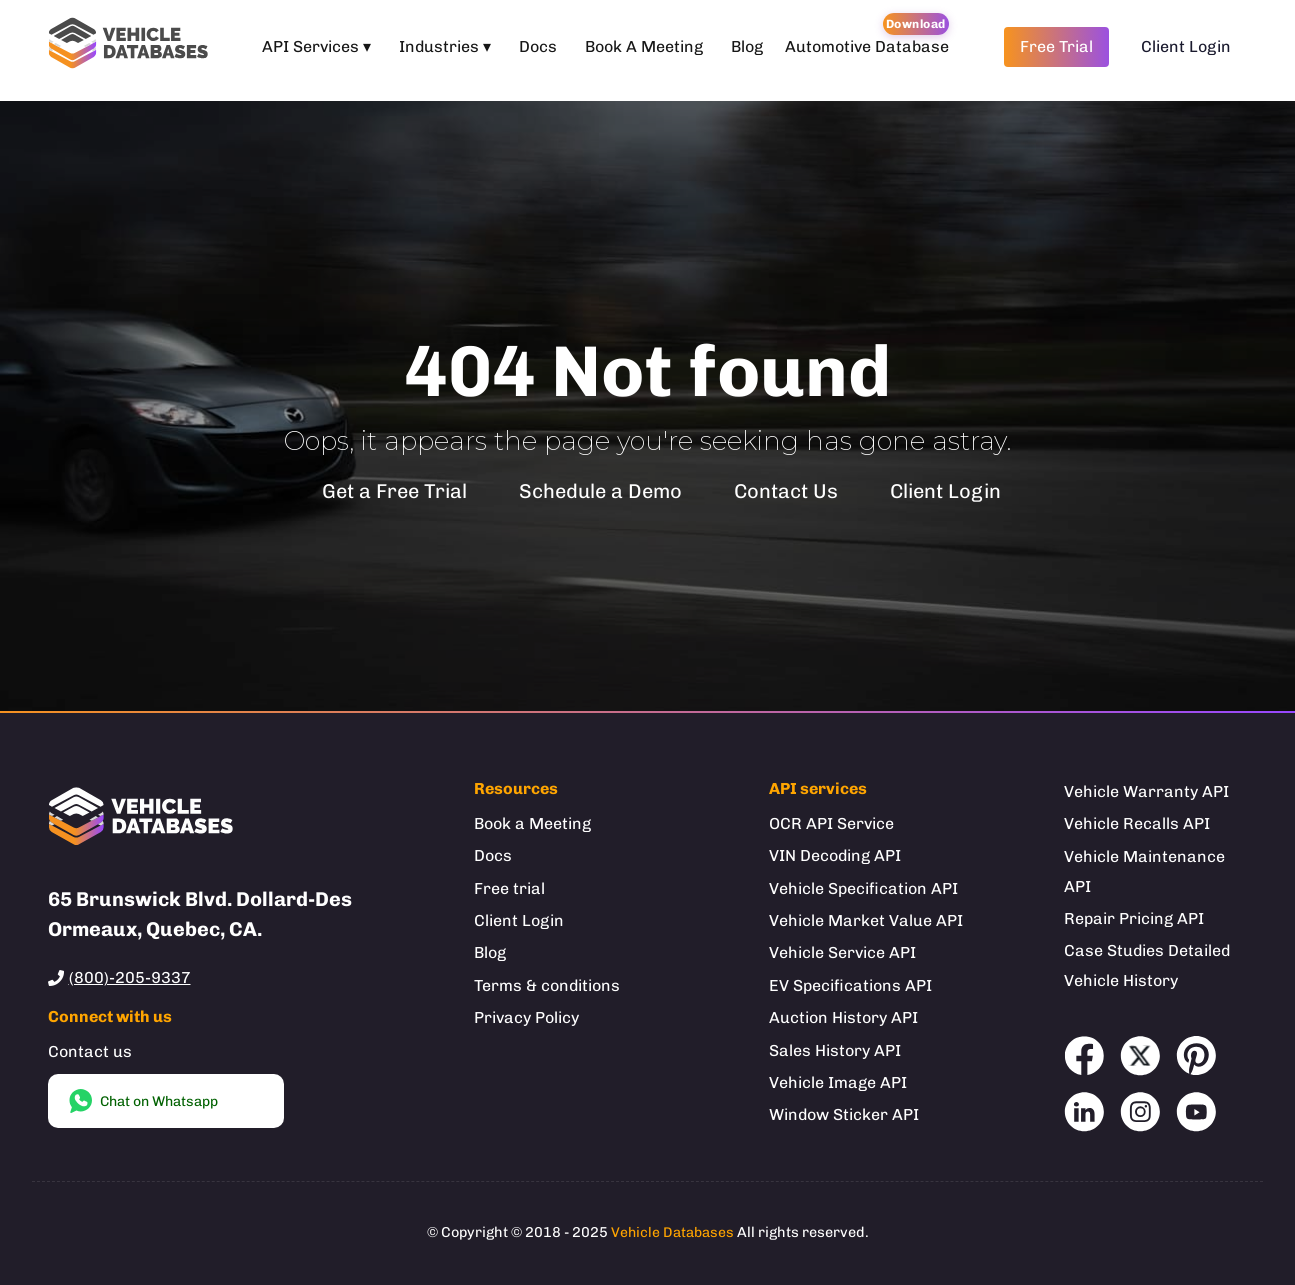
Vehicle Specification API (863, 888)
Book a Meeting (532, 823)
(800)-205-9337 (130, 977)
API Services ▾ (316, 46)
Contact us (90, 1051)
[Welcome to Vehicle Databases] (132, 46)
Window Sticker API (844, 1114)
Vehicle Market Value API (866, 920)
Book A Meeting (644, 46)
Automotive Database (867, 46)
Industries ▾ (445, 46)
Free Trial (1056, 46)
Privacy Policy (526, 1017)
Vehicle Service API (842, 952)
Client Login (1186, 46)
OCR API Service (831, 823)
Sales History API (835, 1050)
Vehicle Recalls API (1137, 823)
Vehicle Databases (672, 1232)
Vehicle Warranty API (1146, 791)
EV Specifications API (850, 985)
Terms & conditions (547, 985)
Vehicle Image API (838, 1082)
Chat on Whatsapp (143, 1101)
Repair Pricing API (1134, 918)
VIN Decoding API (835, 855)
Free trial (509, 888)
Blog (747, 46)
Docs (538, 46)
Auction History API (843, 1017)
